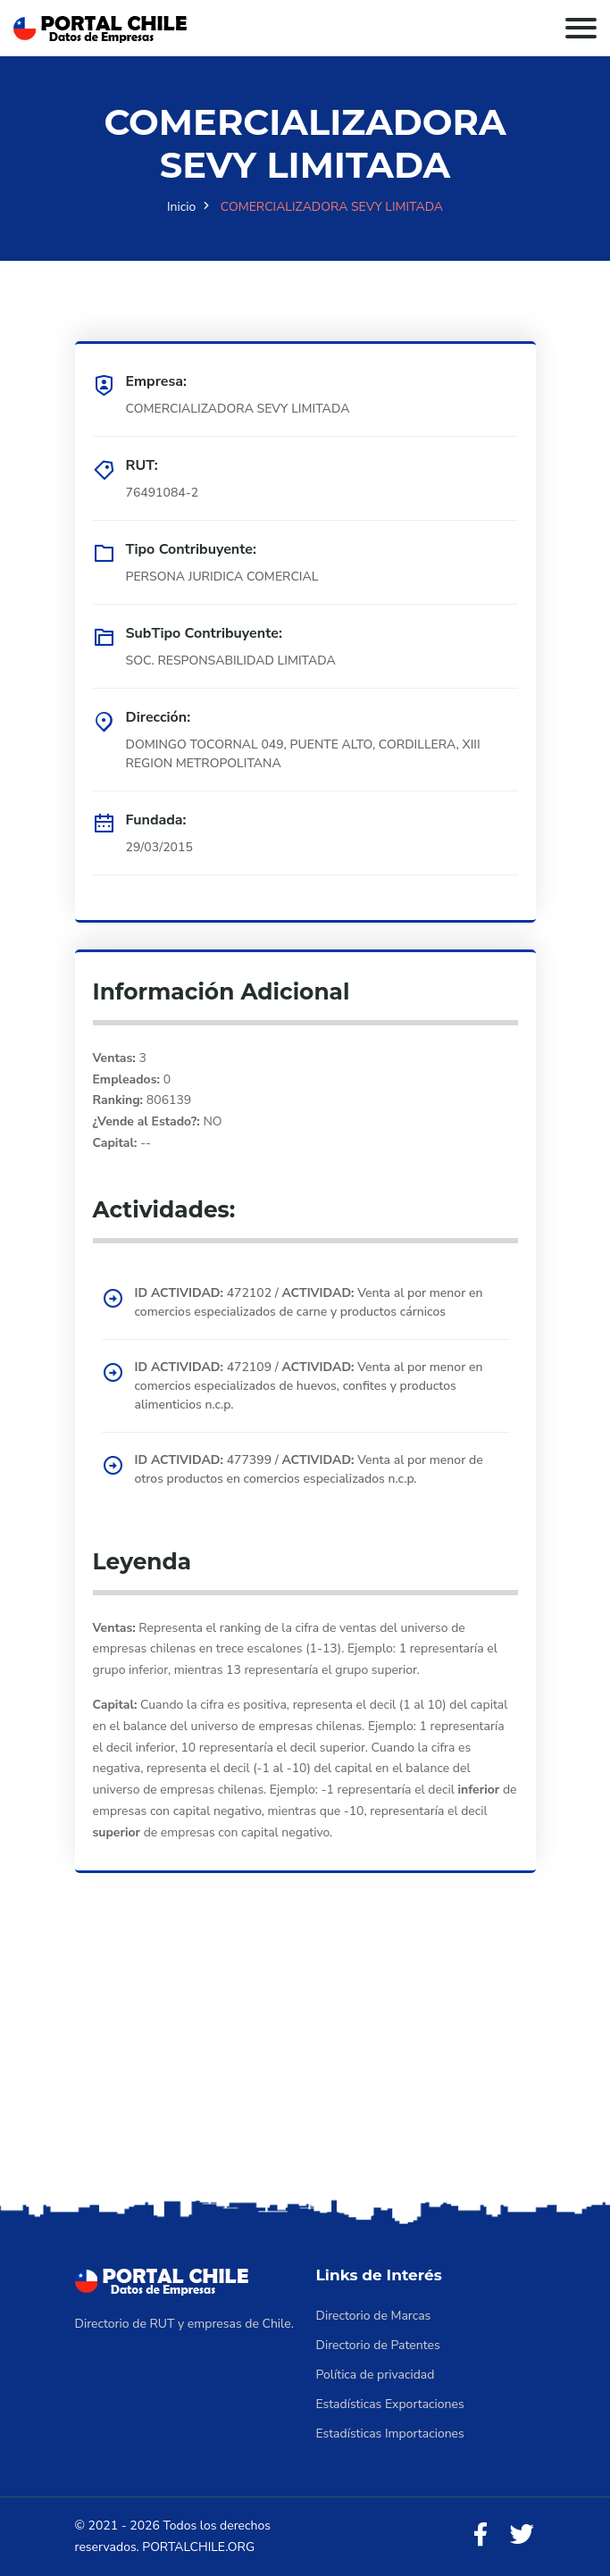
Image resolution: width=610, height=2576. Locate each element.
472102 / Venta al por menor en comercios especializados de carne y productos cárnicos (309, 1302)
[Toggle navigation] (581, 28)
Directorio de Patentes (378, 2345)
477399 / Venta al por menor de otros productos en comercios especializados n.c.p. (309, 1469)
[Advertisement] (305, 2061)
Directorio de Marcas (373, 2315)
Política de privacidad (375, 2374)
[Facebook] (480, 2535)
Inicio (181, 206)
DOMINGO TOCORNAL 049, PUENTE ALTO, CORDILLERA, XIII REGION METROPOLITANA (303, 754)
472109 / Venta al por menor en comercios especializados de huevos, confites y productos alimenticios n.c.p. (309, 1386)
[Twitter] (521, 2535)
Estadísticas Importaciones (390, 2433)
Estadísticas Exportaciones (390, 2404)
